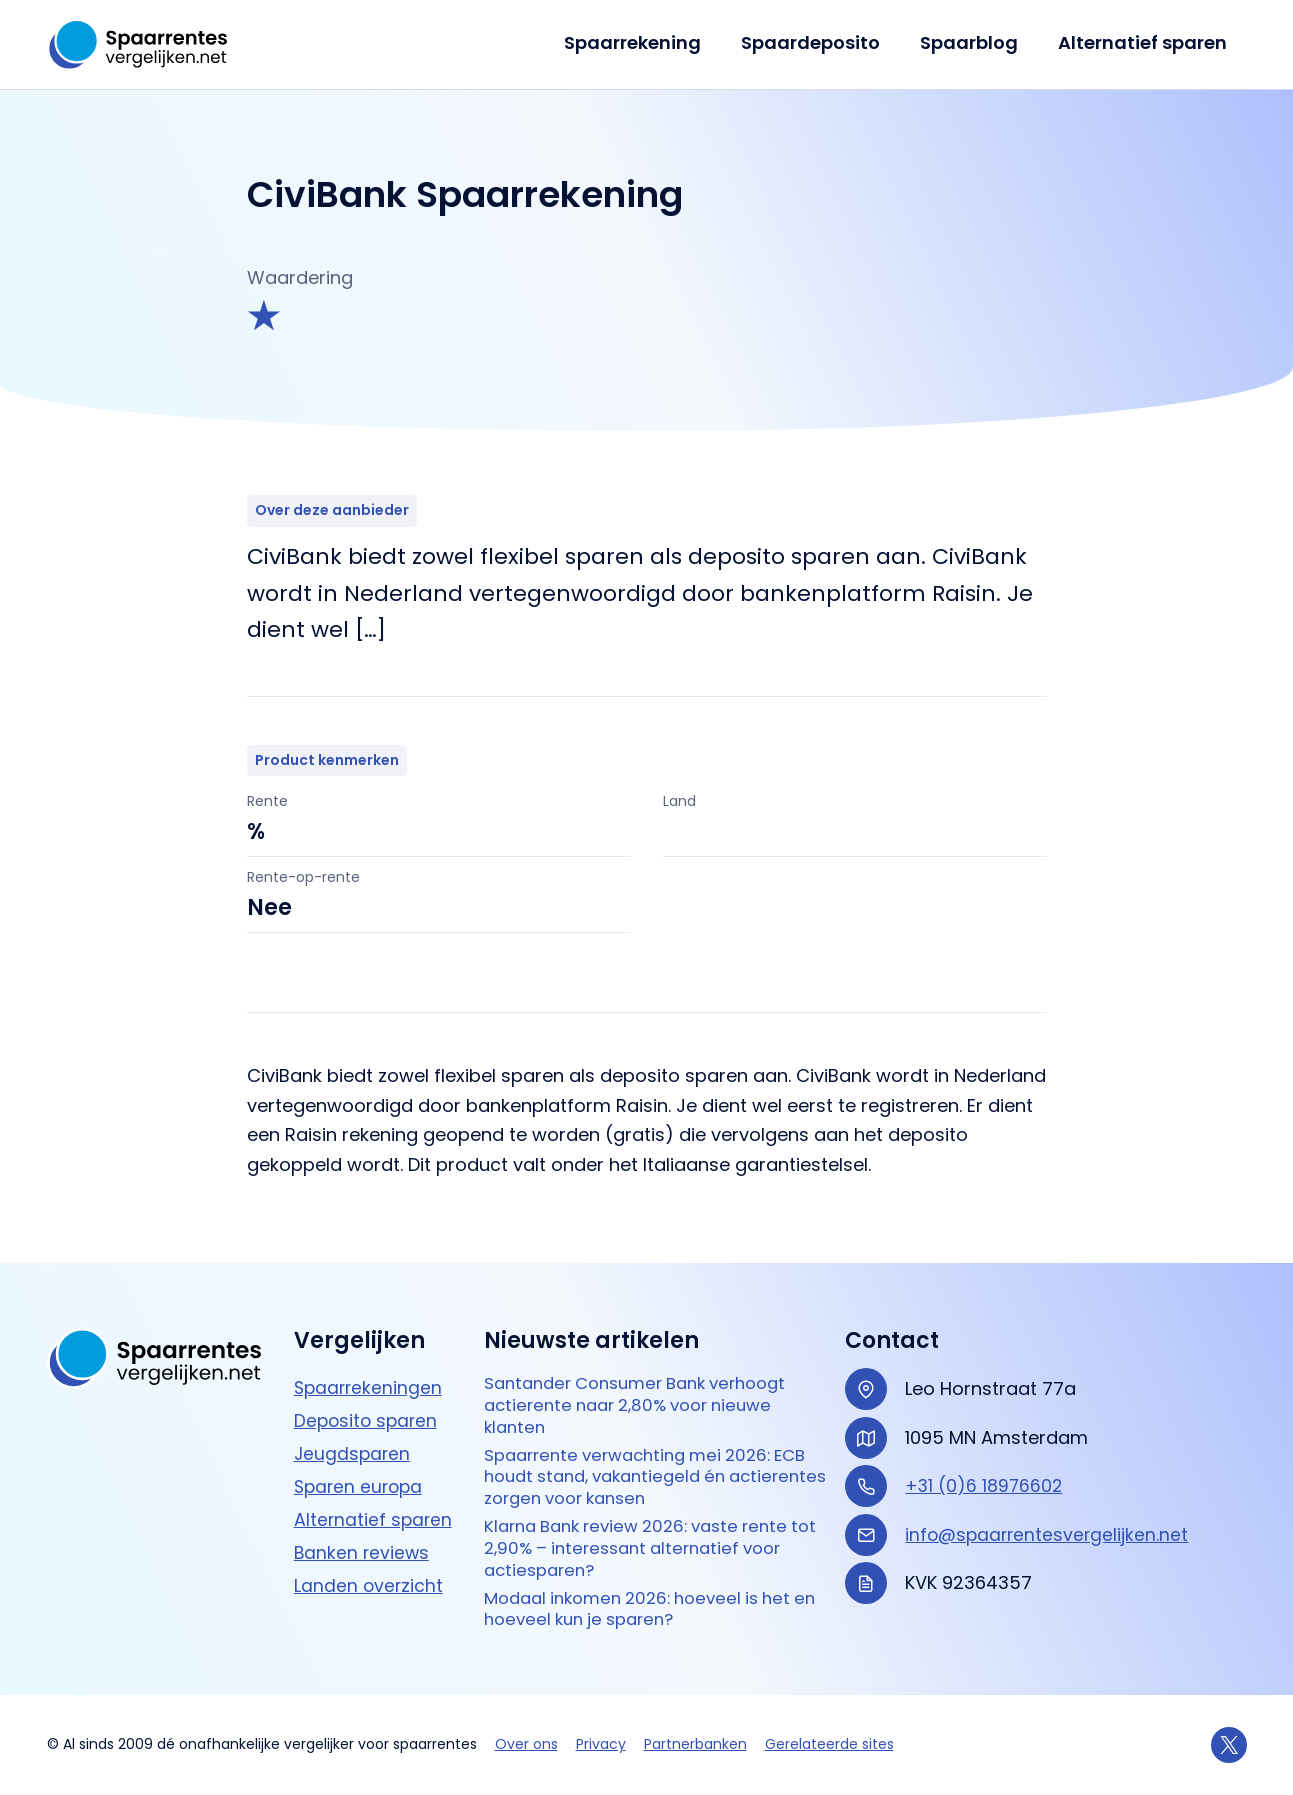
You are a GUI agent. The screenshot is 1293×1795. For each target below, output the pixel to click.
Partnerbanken (695, 1744)
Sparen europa (361, 1467)
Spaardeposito (820, 42)
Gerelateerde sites (829, 1744)
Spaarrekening (646, 42)
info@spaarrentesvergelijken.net (1049, 1515)
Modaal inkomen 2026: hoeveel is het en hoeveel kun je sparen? (648, 1607)
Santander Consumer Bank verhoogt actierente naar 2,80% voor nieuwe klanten (648, 1389)
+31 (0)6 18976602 (985, 1466)
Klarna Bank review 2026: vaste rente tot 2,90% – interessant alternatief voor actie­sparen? (647, 1543)
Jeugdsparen (353, 1434)
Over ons (526, 1744)
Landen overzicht (369, 1566)
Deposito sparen (368, 1401)
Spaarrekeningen (370, 1368)
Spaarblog (975, 42)
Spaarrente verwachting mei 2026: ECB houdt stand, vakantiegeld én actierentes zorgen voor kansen (638, 1466)
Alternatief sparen (1144, 42)
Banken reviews (363, 1533)
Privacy (601, 1744)
